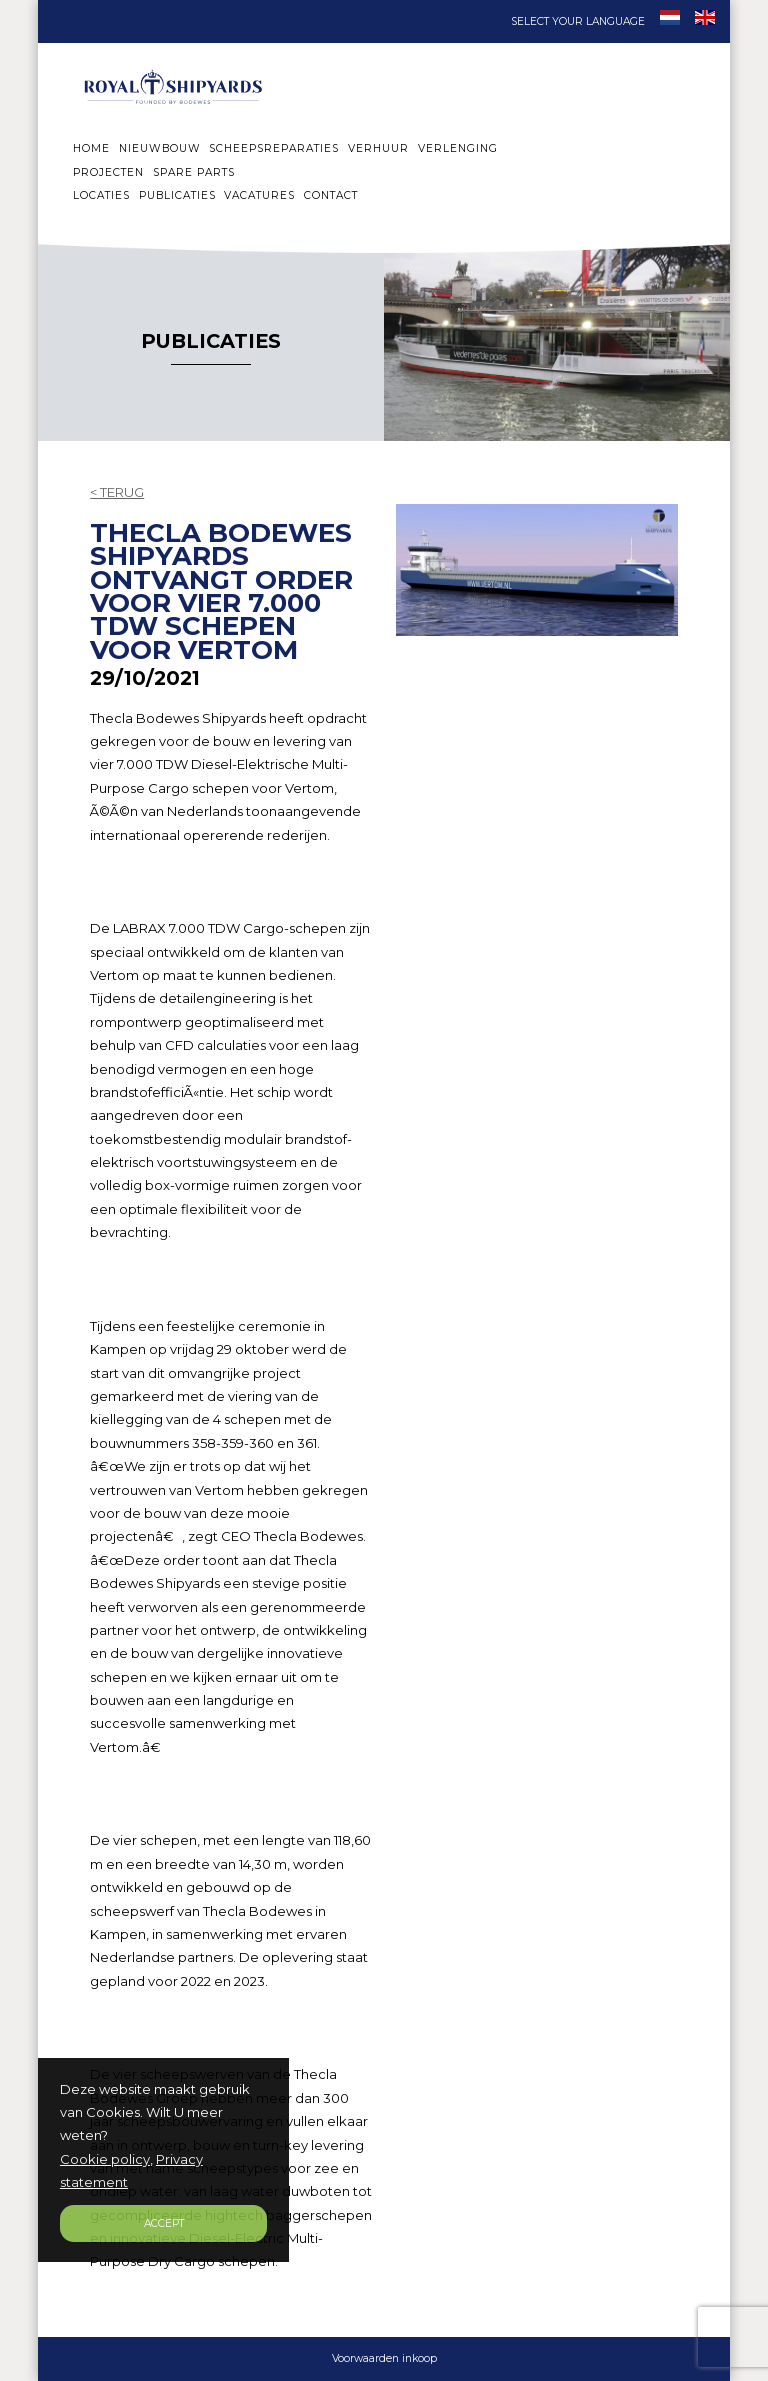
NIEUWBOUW (160, 148)
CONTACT (331, 195)
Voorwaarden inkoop (384, 2358)
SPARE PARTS (194, 172)
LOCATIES (101, 195)
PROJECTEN (108, 172)
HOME (91, 148)
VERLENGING (458, 148)
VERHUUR (378, 148)
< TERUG (117, 492)
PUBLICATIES (177, 195)
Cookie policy (105, 2159)
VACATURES (259, 195)
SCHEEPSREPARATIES (274, 148)
